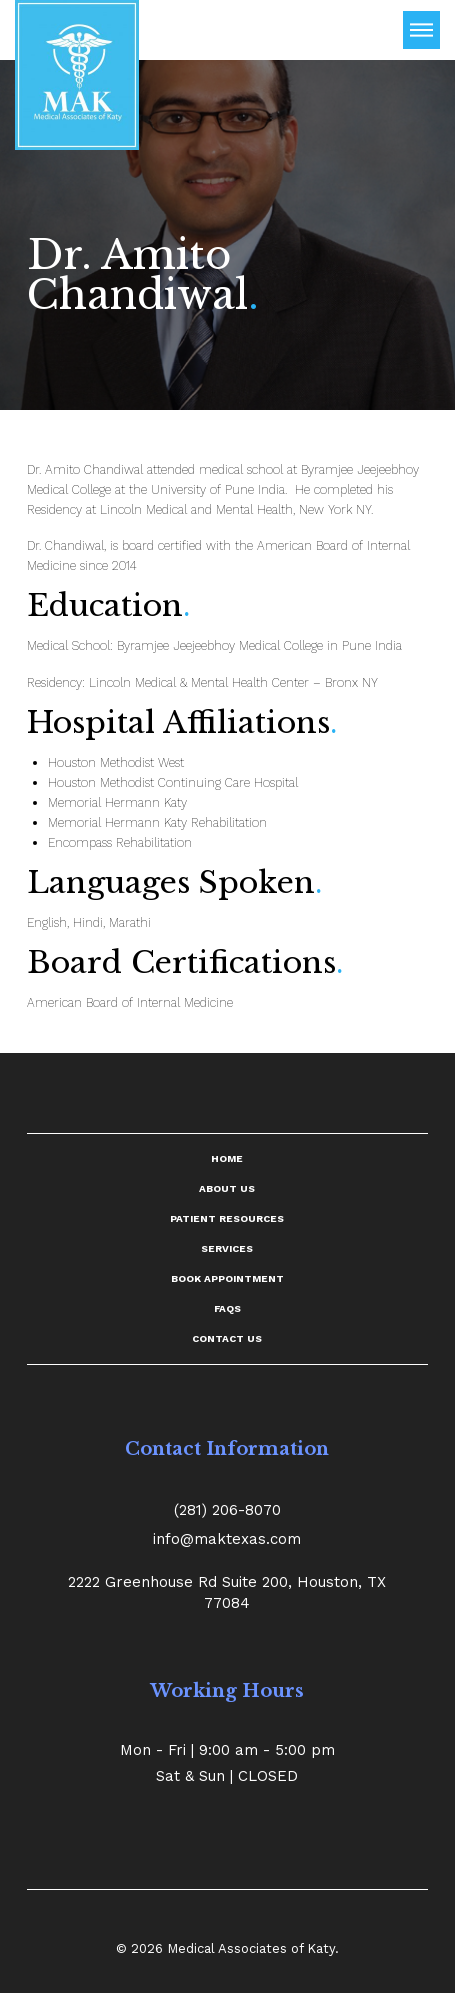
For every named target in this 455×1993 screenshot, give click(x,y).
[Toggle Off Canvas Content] (422, 30)
